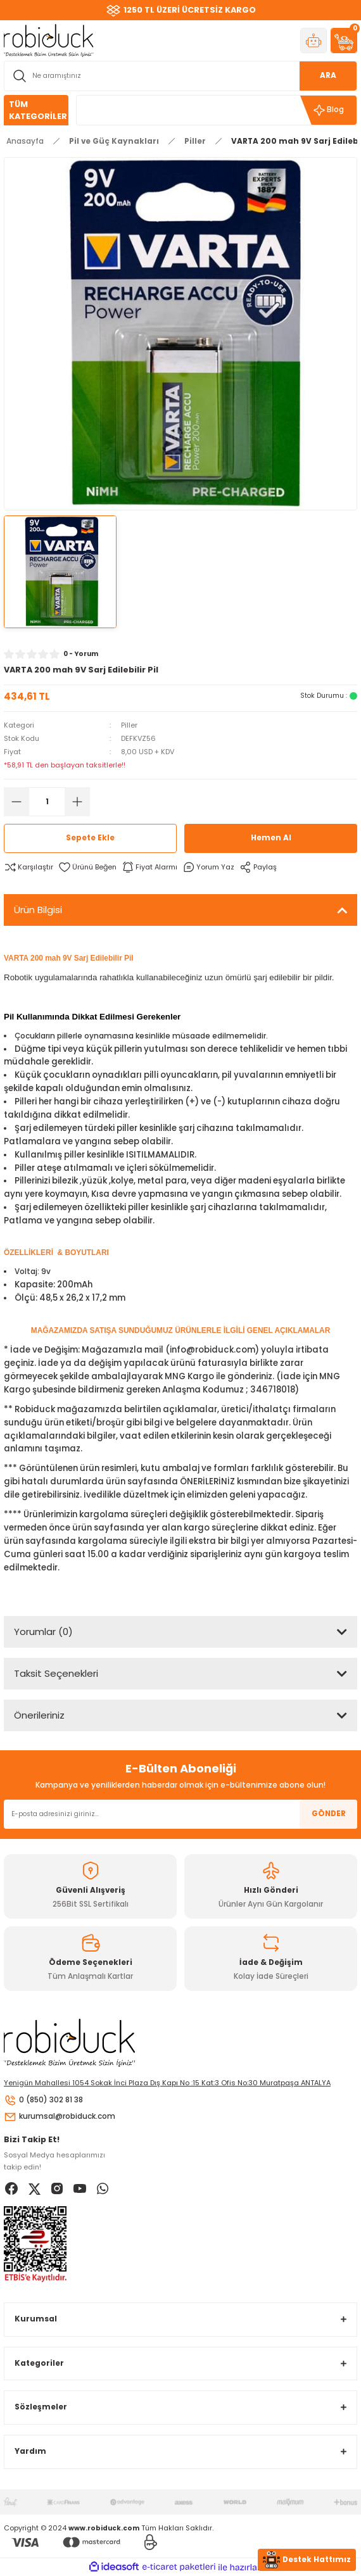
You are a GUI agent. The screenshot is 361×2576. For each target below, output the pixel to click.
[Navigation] (36, 110)
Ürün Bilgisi (38, 909)
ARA (328, 75)
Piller (129, 725)
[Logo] (49, 40)
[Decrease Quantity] (16, 801)
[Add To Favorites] (87, 867)
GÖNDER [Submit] (329, 1814)
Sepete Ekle (90, 838)
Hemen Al (271, 838)
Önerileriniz (39, 1715)
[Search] (180, 76)
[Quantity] (47, 801)
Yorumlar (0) (43, 1631)
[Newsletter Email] (180, 1814)
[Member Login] (313, 40)
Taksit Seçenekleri (56, 1673)
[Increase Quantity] (77, 801)
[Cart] (344, 40)
